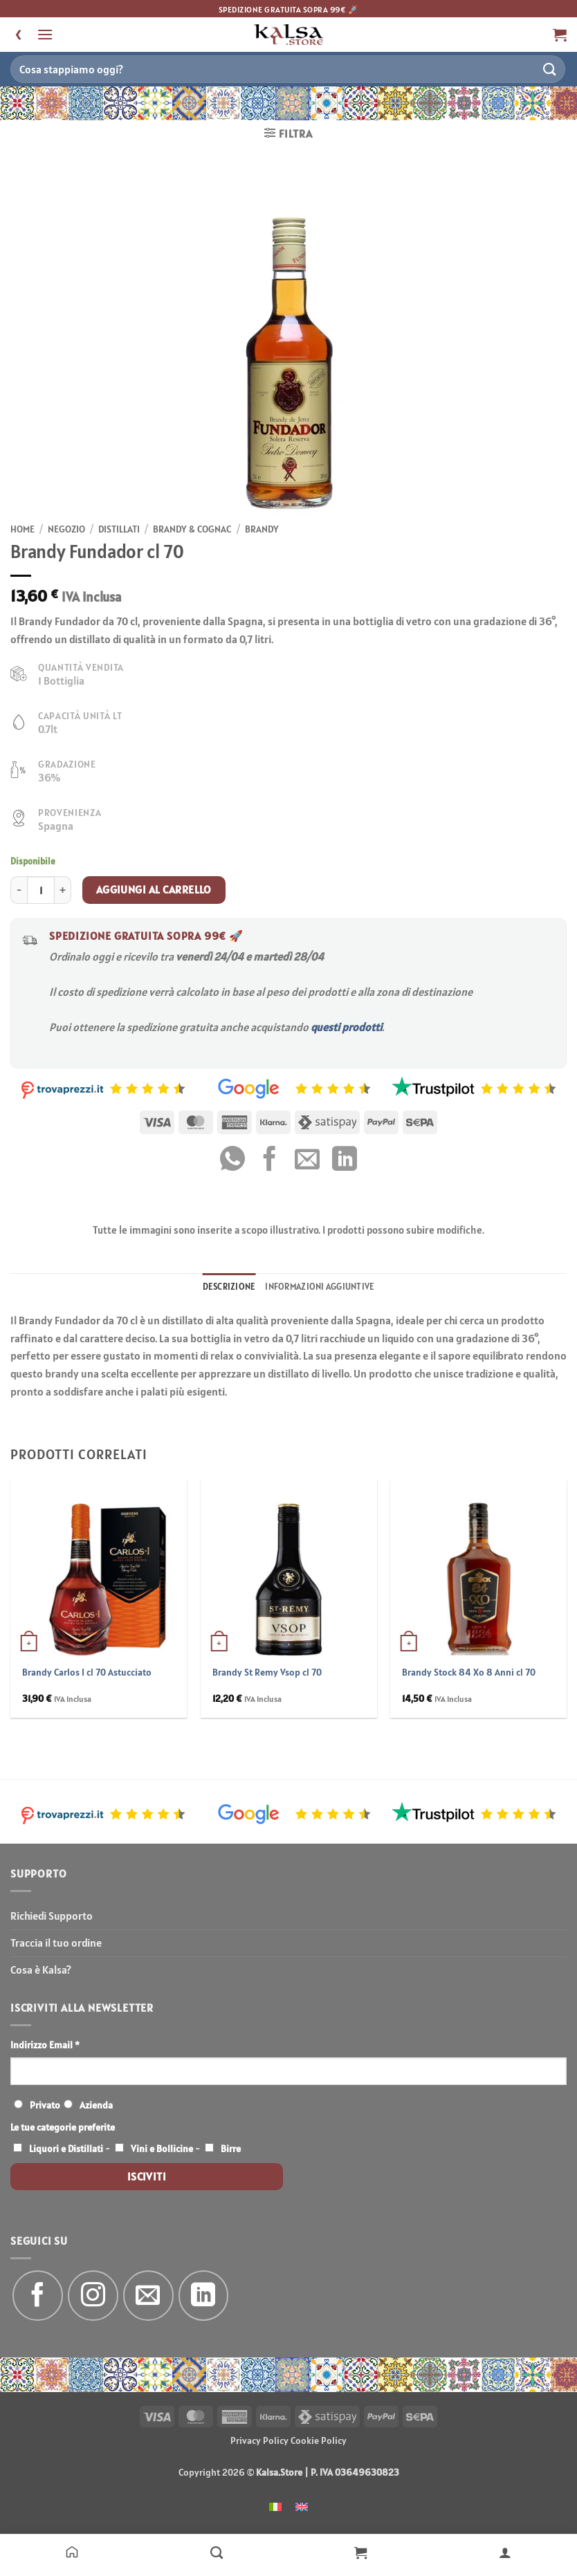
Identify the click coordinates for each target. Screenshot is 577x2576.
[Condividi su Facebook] (269, 1161)
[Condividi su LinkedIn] (344, 1161)
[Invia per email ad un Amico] (307, 1161)
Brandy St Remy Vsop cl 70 (267, 1672)
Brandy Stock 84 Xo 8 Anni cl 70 (468, 1672)
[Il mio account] (505, 2552)
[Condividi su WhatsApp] (232, 1161)
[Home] (72, 2552)
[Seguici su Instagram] (93, 2295)
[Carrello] (360, 2552)
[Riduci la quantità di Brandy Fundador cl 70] (18, 890)
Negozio (66, 529)
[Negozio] (217, 2552)
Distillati (119, 529)
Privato (45, 2105)
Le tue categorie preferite (62, 2127)
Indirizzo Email (45, 2045)
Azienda (96, 2105)
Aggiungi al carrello (154, 889)
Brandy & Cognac (192, 529)
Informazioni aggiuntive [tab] (319, 1286)
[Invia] (550, 68)
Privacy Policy (259, 2440)
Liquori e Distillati (66, 2148)
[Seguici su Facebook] (37, 2295)
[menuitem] (275, 2505)
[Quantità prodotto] (41, 890)
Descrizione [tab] (229, 1286)
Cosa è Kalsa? (40, 1969)
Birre (231, 2148)
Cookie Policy (319, 2440)
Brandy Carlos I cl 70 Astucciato (87, 1672)
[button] (45, 34)
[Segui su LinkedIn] (203, 2295)
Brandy (262, 529)
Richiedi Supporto (51, 1915)
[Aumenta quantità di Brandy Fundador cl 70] (63, 890)
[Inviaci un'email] (148, 2295)
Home (22, 529)
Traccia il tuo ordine (56, 1942)
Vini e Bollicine (162, 2148)
